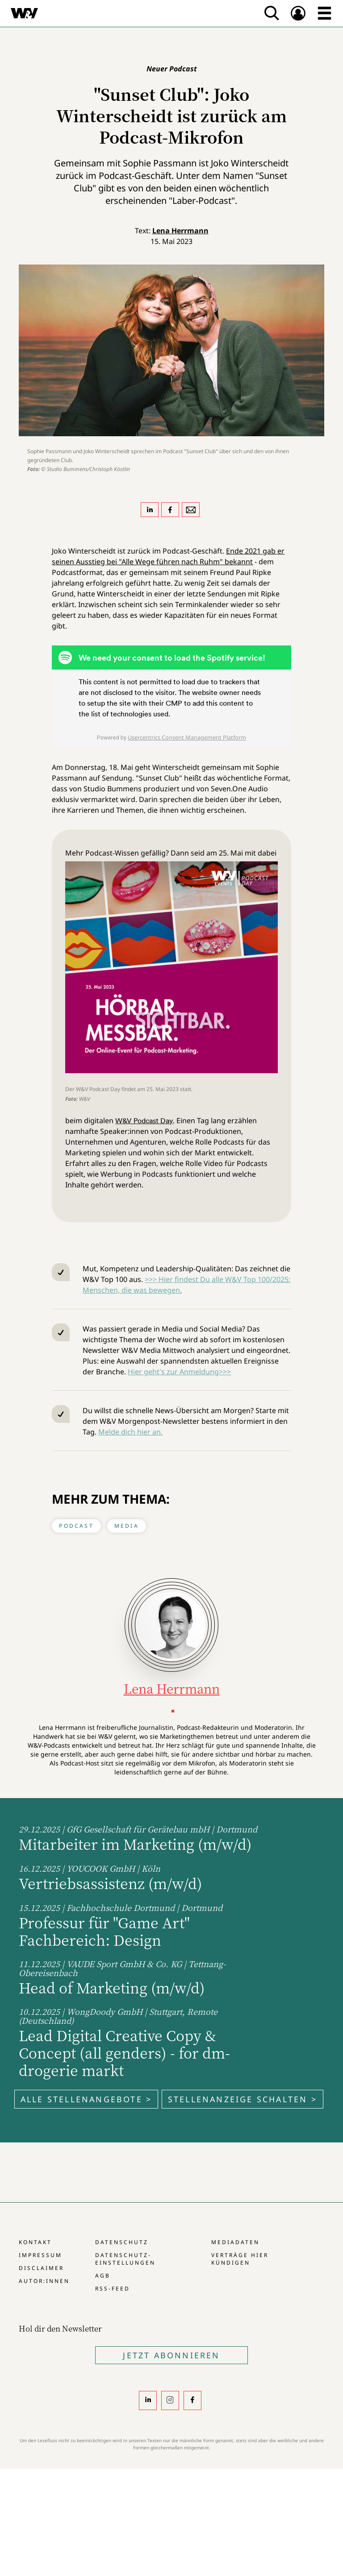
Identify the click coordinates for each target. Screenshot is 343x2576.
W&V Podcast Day (144, 1120)
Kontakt (35, 2242)
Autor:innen (44, 2281)
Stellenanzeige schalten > (242, 2099)
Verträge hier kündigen (239, 2258)
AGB (102, 2275)
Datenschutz (121, 2242)
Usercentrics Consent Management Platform (187, 737)
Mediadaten (235, 2242)
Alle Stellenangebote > (86, 2099)
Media (126, 1526)
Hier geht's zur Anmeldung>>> (179, 1372)
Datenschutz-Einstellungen (125, 2258)
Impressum (40, 2255)
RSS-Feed (112, 2288)
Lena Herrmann (180, 231)
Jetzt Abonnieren (171, 2355)
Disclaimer (41, 2268)
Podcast (76, 1526)
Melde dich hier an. (130, 1432)
